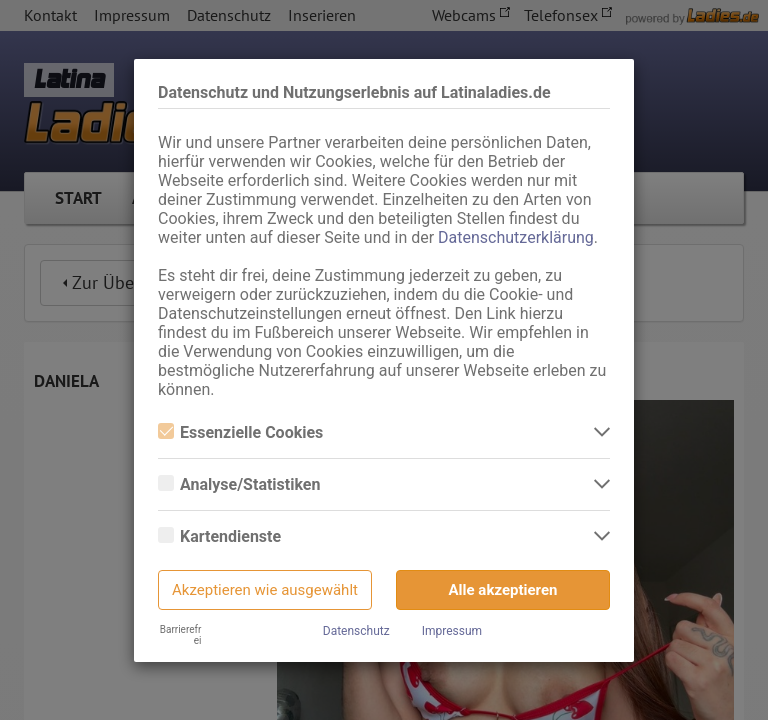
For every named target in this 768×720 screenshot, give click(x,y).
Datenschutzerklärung (516, 237)
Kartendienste (219, 536)
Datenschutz (356, 631)
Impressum (452, 631)
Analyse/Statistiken (239, 484)
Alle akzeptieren (503, 590)
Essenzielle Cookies (240, 432)
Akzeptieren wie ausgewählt (265, 590)
